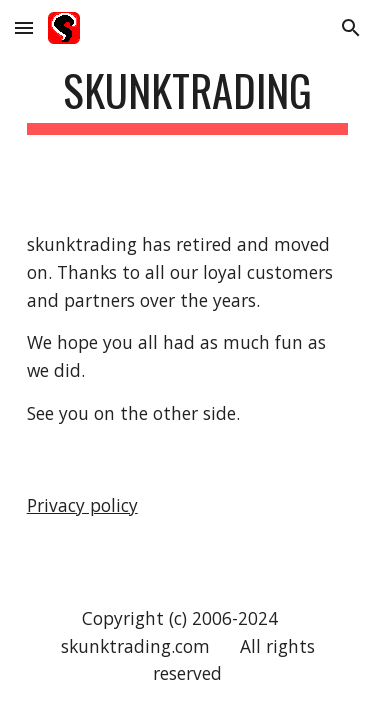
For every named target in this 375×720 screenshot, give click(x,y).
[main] (188, 99)
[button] (24, 27)
